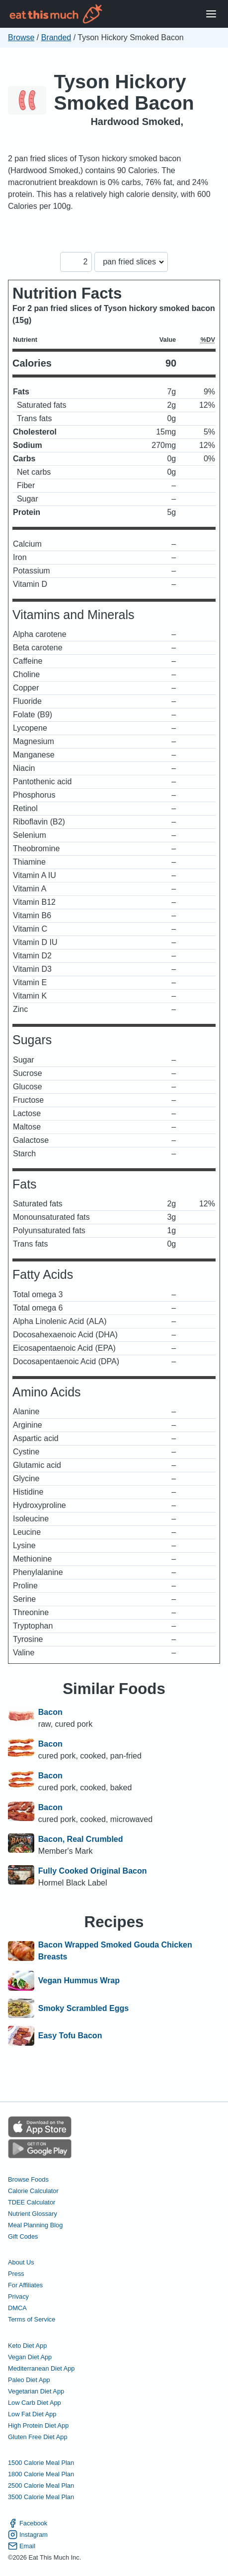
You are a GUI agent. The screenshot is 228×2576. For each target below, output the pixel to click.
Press (16, 2273)
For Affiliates (25, 2285)
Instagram (28, 2534)
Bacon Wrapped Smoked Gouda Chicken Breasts (115, 1951)
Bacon (50, 1712)
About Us (21, 2262)
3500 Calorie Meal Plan (41, 2497)
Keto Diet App (27, 2345)
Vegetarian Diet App (36, 2391)
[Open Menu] (211, 14)
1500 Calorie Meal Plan (41, 2462)
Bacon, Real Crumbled (80, 1839)
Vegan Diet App (30, 2357)
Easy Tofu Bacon (70, 2036)
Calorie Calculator (33, 2191)
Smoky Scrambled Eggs (83, 2008)
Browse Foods (28, 2179)
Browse (21, 37)
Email (21, 2546)
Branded (56, 37)
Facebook (27, 2523)
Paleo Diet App (29, 2380)
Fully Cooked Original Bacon (92, 1871)
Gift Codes (23, 2236)
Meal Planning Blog (35, 2225)
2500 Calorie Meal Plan (41, 2485)
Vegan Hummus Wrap (79, 1981)
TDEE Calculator (31, 2202)
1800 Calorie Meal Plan (41, 2474)
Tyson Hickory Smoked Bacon (124, 92)
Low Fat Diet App (32, 2414)
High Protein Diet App (38, 2425)
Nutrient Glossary (32, 2213)
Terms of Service (31, 2319)
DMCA (17, 2308)
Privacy (18, 2296)
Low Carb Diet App (34, 2402)
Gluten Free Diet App (38, 2437)
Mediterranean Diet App (41, 2368)
